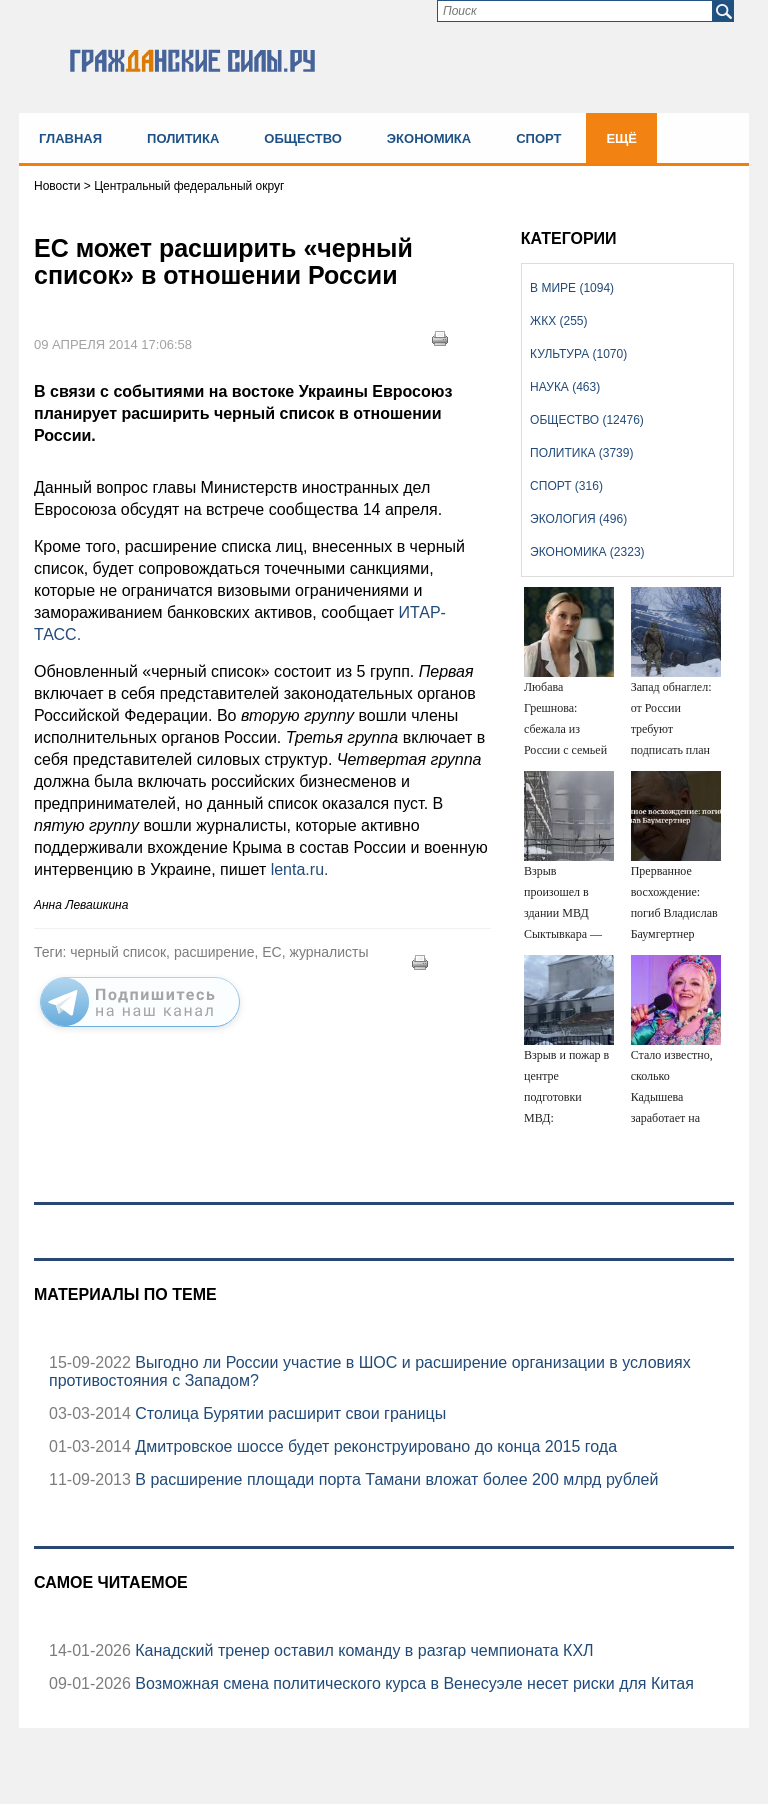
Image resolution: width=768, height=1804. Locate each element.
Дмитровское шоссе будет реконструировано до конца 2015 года (374, 1446)
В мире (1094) (572, 288)
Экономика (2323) (587, 552)
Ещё (621, 138)
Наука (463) (565, 387)
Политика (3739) (581, 453)
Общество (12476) (587, 420)
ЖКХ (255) (558, 321)
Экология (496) (578, 519)
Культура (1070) (578, 354)
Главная (70, 138)
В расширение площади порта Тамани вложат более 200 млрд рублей (395, 1479)
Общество (303, 138)
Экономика (429, 138)
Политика (183, 138)
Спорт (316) (566, 486)
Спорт (538, 138)
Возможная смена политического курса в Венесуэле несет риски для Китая (412, 1683)
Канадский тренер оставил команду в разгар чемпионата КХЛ (362, 1650)
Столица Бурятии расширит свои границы (288, 1413)
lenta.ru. (300, 869)
